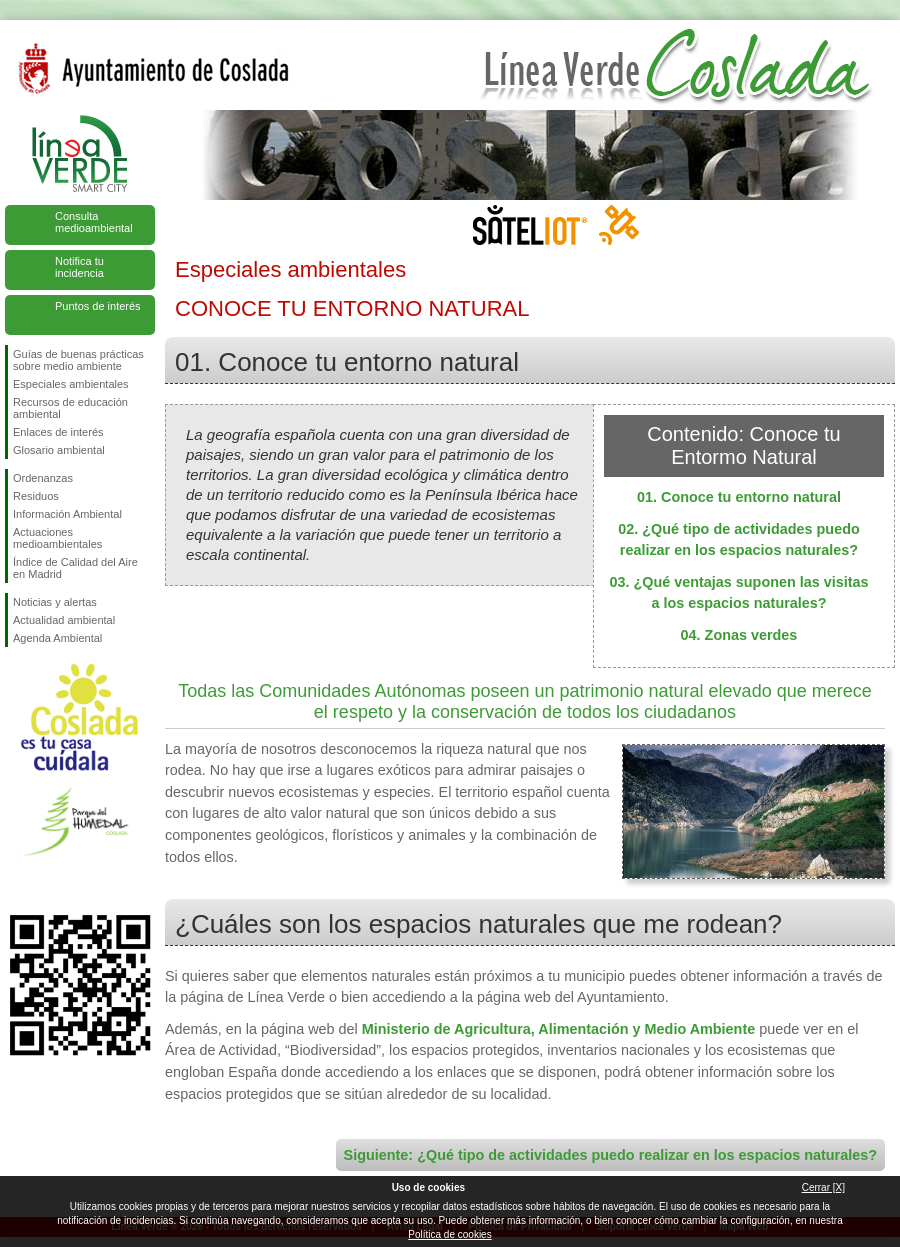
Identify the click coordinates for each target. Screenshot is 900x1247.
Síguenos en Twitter (50, 883)
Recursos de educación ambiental (70, 408)
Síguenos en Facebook (17, 883)
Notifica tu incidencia (79, 267)
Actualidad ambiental (64, 620)
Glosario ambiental (59, 450)
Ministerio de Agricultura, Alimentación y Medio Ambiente (558, 1029)
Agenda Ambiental (57, 638)
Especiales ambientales (71, 384)
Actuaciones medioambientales (57, 538)
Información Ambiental (67, 514)
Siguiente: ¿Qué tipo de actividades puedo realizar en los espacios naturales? (610, 1155)
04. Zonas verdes (739, 635)
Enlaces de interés (58, 432)
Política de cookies (449, 1234)
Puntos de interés (98, 306)
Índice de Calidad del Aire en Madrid (75, 568)
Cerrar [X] (823, 1187)
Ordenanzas (43, 478)
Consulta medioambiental (94, 222)
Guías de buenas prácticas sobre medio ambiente (78, 360)
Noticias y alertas (55, 602)
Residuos (36, 496)
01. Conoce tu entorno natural (739, 497)
